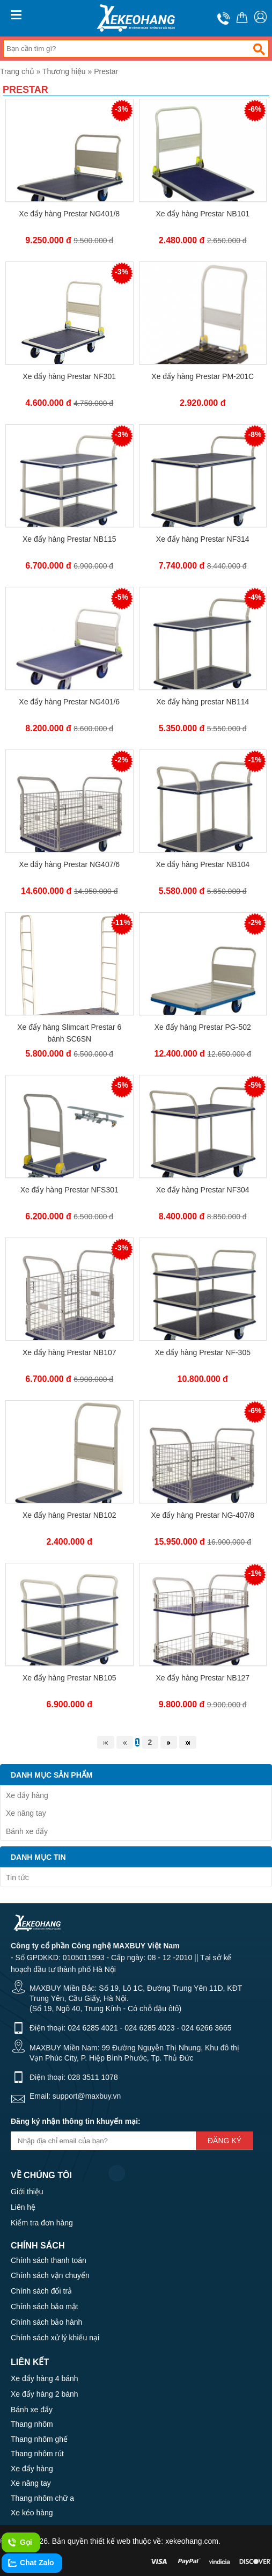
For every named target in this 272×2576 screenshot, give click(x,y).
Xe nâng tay (26, 1813)
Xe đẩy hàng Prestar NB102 (69, 1515)
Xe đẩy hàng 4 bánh (44, 2378)
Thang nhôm (32, 2424)
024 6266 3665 (206, 2028)
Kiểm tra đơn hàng (42, 2222)
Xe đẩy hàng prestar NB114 (202, 701)
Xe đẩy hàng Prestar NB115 (69, 539)
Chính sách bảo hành (46, 2322)
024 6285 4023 (149, 2028)
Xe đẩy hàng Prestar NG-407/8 (202, 1515)
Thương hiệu (63, 71)
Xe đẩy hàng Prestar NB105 (69, 1677)
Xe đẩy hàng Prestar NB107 (69, 1352)
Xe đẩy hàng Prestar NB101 (202, 213)
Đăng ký (224, 2140)
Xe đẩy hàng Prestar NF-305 (203, 1352)
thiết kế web (110, 2541)
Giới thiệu (27, 2191)
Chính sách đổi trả (41, 2291)
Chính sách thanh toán (48, 2260)
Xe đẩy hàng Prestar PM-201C (202, 376)
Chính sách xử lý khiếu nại (55, 2337)
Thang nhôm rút (37, 2453)
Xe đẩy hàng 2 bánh (44, 2394)
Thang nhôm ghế (39, 2439)
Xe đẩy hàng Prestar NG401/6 (69, 701)
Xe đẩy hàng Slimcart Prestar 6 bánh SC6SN (69, 1033)
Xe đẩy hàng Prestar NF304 (202, 1189)
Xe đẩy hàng (27, 1795)
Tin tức (17, 1877)
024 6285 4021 (92, 2028)
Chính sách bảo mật (44, 2306)
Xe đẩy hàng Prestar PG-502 (203, 1027)
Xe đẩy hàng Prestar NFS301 (69, 1189)
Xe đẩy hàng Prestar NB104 (202, 864)
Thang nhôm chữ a (42, 2498)
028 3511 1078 (92, 2077)
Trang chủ (17, 71)
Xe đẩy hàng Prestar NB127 (202, 1677)
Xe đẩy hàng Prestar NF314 (202, 539)
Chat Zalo (30, 2563)
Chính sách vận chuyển (50, 2275)
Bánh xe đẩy (27, 1831)
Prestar (106, 71)
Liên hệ (23, 2207)
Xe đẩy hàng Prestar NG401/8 (69, 213)
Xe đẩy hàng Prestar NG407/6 (69, 864)
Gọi (19, 2542)
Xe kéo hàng (32, 2512)
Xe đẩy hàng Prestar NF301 (69, 376)
